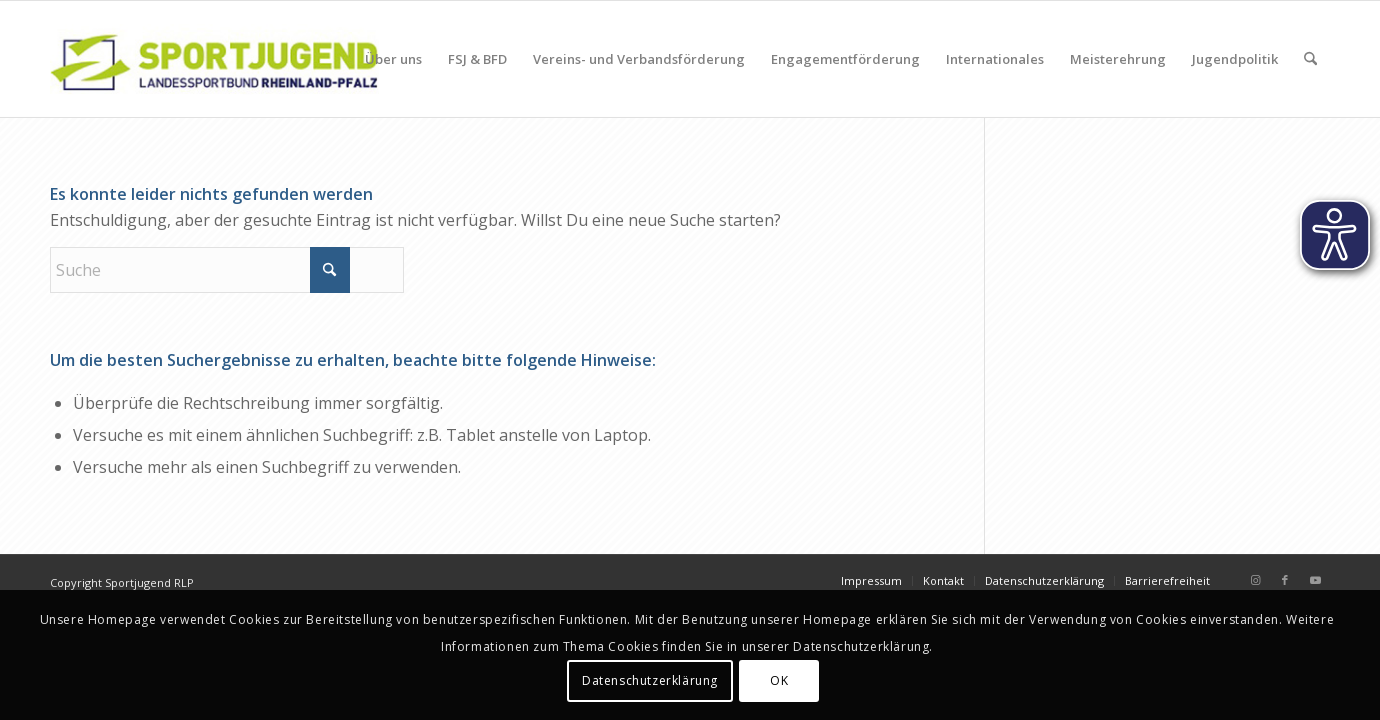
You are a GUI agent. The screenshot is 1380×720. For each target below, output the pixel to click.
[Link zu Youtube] (1315, 580)
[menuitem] (393, 59)
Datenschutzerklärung (650, 680)
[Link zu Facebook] (1285, 580)
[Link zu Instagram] (1255, 580)
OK (779, 680)
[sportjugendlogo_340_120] (214, 59)
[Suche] (1310, 59)
